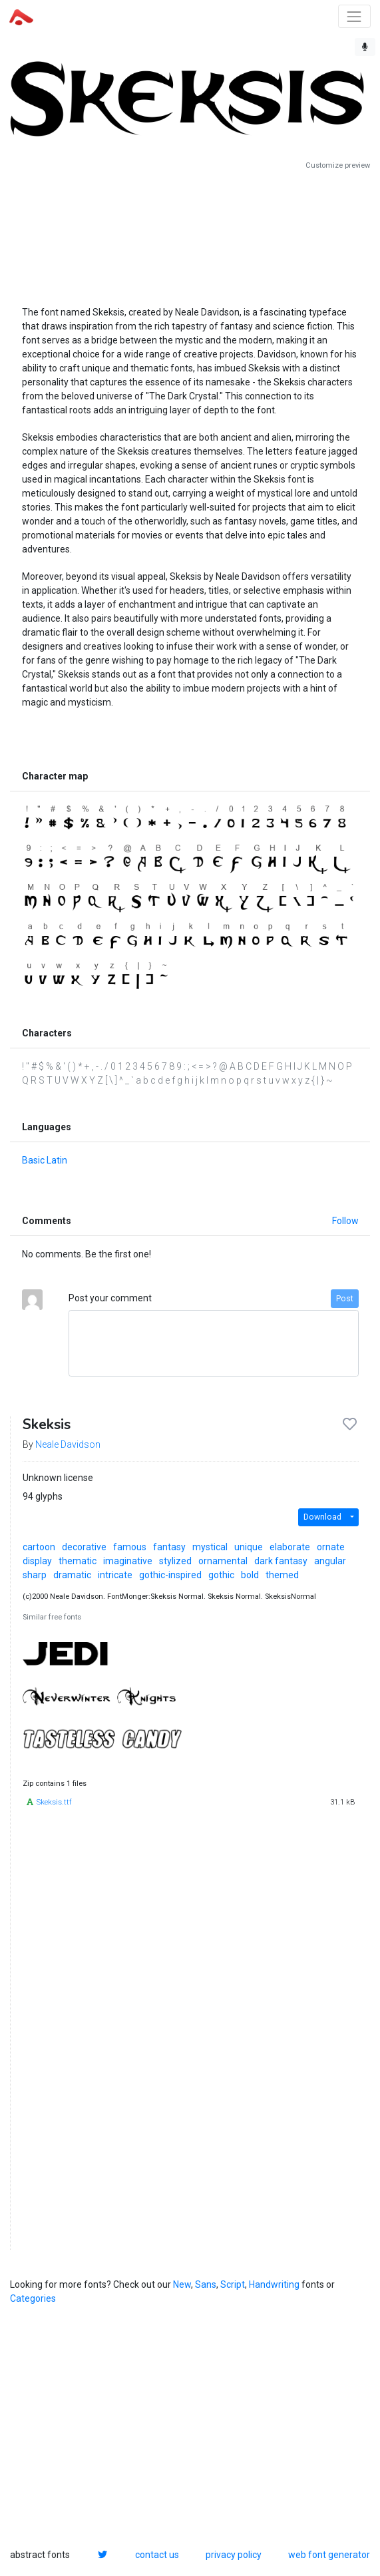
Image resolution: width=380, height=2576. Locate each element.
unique (248, 1547)
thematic (77, 1561)
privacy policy (234, 2554)
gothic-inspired (170, 1575)
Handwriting (274, 2284)
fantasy (169, 1547)
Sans (205, 2284)
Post (344, 1298)
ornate (331, 1547)
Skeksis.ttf (54, 1802)
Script (232, 2284)
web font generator (329, 2554)
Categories (33, 2298)
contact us (157, 2554)
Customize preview (337, 165)
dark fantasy (280, 1561)
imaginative (127, 1561)
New (182, 2284)
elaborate (290, 1547)
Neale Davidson (67, 1444)
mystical (210, 1547)
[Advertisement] (190, 233)
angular (330, 1561)
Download (322, 1517)
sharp (35, 1575)
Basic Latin (44, 1160)
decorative (84, 1547)
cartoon (39, 1547)
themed (282, 1575)
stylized (175, 1561)
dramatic (72, 1575)
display (37, 1561)
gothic (221, 1575)
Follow (345, 1220)
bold (250, 1575)
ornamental (223, 1561)
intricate (115, 1575)
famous (129, 1547)
